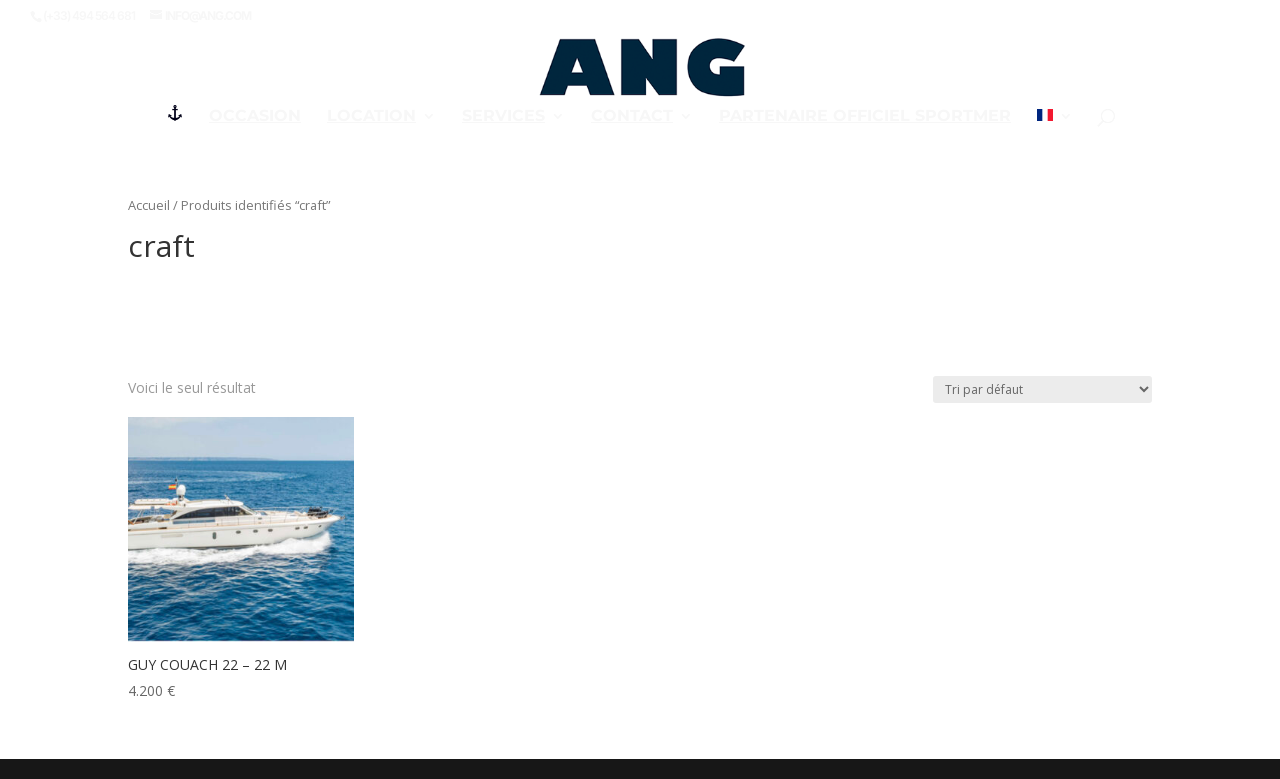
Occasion (255, 117)
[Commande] (1042, 389)
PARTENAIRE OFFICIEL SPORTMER (865, 117)
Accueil (149, 205)
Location (371, 117)
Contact (632, 117)
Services (503, 117)
